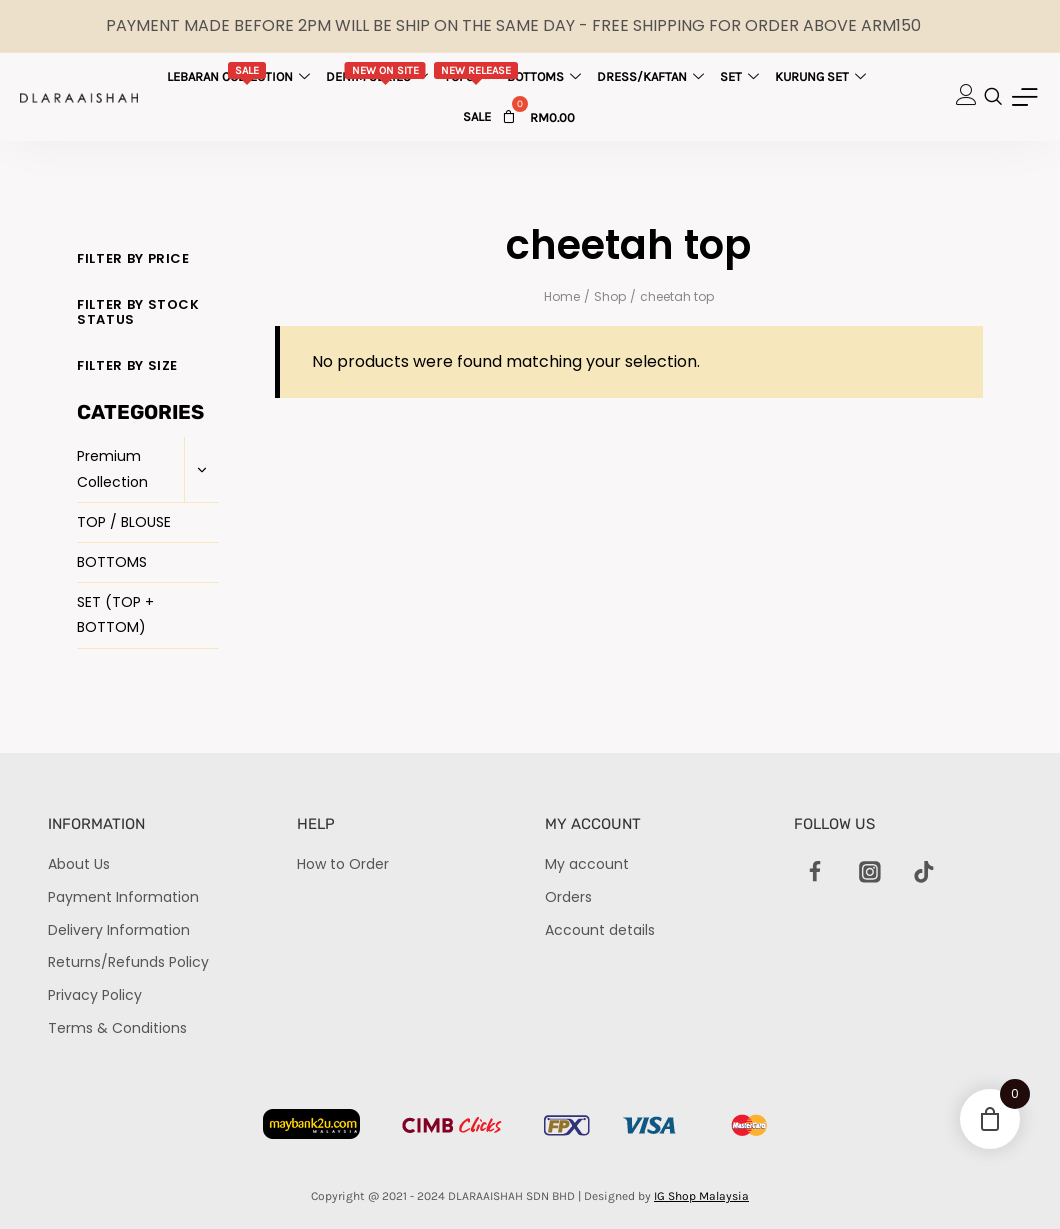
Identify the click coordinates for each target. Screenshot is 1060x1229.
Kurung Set (823, 76)
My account (587, 864)
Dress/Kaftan (653, 76)
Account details (600, 930)
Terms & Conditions (117, 1028)
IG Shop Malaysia (701, 1196)
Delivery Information (119, 930)
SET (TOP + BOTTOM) (115, 614)
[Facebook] (816, 872)
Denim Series (379, 73)
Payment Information (123, 897)
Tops (475, 73)
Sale (477, 116)
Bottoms (546, 76)
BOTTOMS (112, 562)
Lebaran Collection (241, 73)
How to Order (343, 864)
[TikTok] (924, 872)
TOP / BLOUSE (124, 522)
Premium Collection (112, 468)
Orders (568, 897)
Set (742, 76)
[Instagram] (870, 872)
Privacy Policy (95, 995)
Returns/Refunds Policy (128, 962)
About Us (79, 864)
